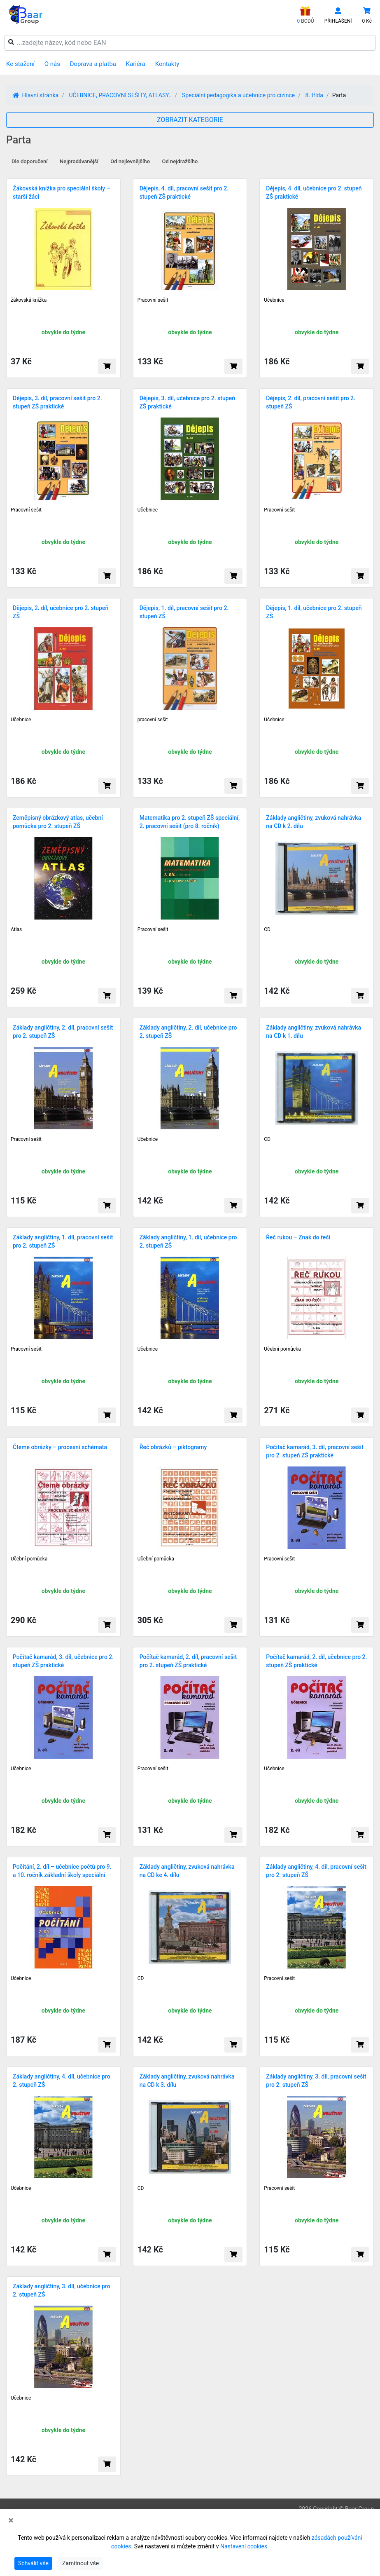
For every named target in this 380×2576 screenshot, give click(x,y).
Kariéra (135, 64)
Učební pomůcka (282, 1349)
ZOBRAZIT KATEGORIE (190, 120)
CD (267, 929)
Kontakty (167, 64)
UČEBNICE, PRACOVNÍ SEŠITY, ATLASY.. (120, 95)
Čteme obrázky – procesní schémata (60, 1447)
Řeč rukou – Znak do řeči (298, 1237)
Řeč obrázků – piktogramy (173, 1447)
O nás (52, 64)
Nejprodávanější (79, 161)
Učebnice (274, 300)
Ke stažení (20, 64)
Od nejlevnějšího (130, 161)
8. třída (314, 95)
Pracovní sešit (153, 300)
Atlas (16, 929)
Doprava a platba (93, 64)
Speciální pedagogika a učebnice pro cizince (238, 95)
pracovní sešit (153, 720)
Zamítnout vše (80, 2563)
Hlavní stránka (35, 95)
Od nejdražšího (180, 161)
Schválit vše (33, 2563)
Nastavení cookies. (244, 2546)
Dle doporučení (30, 161)
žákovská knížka (29, 300)
